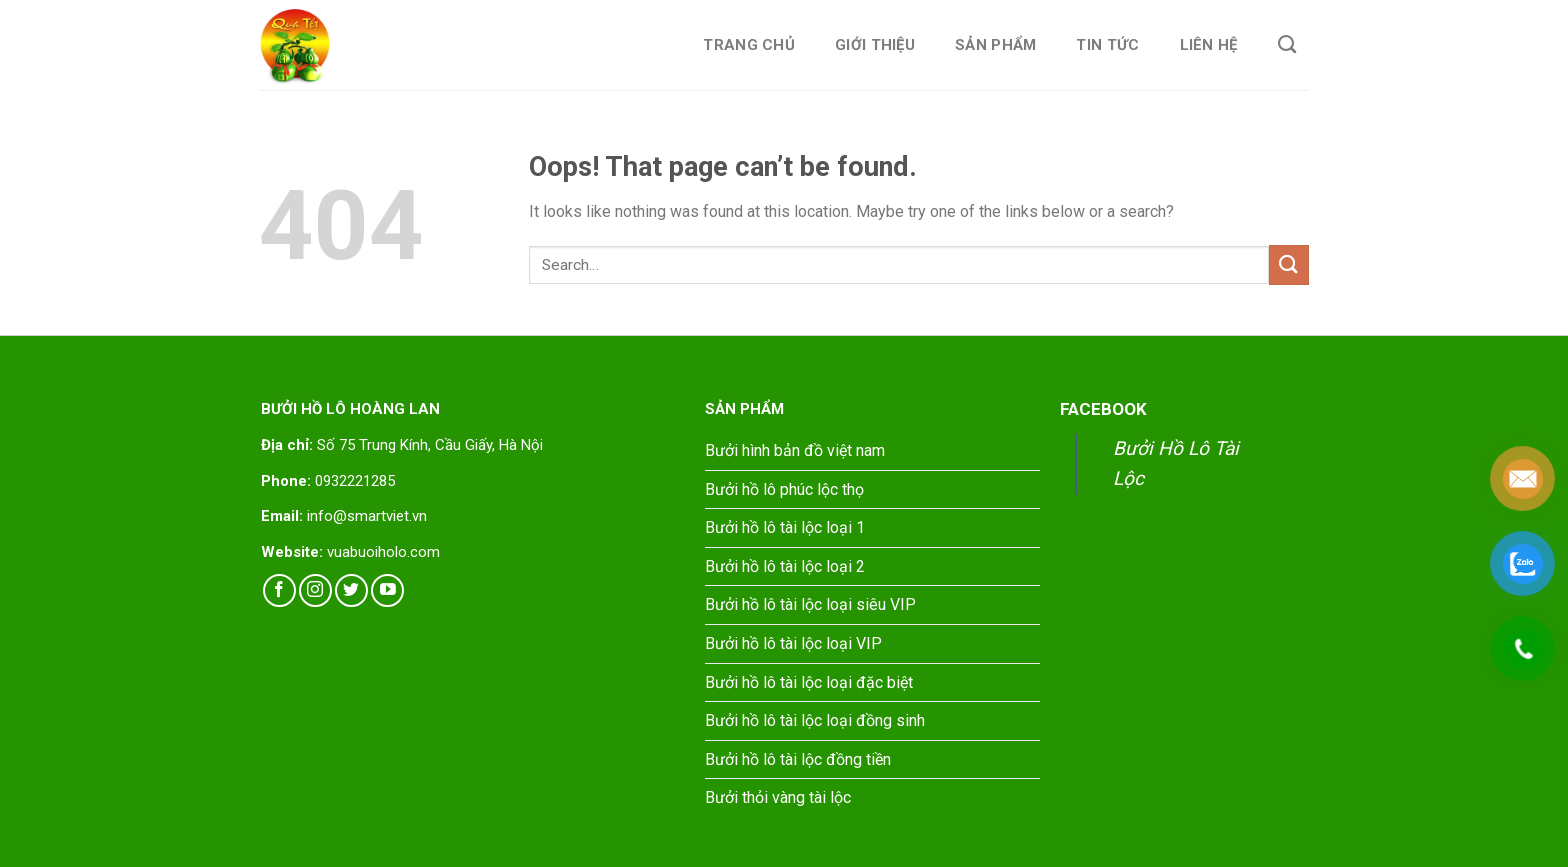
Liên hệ (1209, 45)
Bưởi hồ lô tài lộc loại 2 (785, 566)
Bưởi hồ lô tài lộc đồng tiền (798, 759)
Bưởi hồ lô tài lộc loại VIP (793, 643)
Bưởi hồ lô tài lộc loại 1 (785, 527)
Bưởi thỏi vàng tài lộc (778, 797)
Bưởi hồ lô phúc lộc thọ (784, 489)
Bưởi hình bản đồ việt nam (795, 450)
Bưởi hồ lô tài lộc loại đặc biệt (809, 682)
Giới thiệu (875, 45)
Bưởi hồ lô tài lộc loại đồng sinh (815, 720)
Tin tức (1107, 45)
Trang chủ (749, 45)
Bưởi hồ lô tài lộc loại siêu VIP (810, 604)
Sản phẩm (995, 45)
